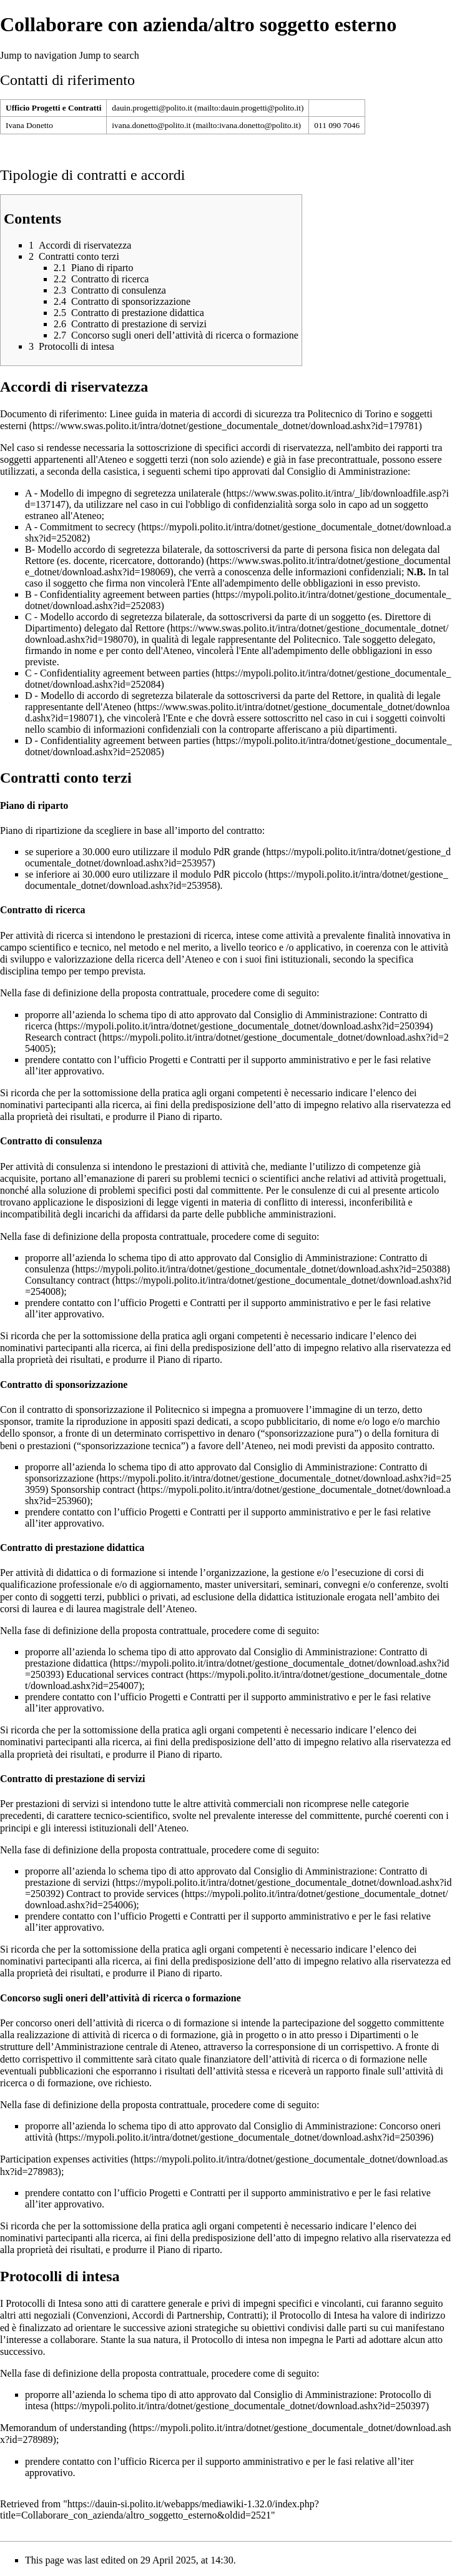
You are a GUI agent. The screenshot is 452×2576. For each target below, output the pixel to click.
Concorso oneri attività (233, 2132)
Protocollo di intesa (228, 2400)
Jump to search (109, 55)
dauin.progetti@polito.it (152, 107)
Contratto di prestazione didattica (226, 1657)
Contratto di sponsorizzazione (226, 1473)
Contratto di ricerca (226, 1020)
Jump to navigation (38, 55)
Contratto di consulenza (226, 1263)
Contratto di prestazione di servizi (226, 1877)
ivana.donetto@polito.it (151, 125)
